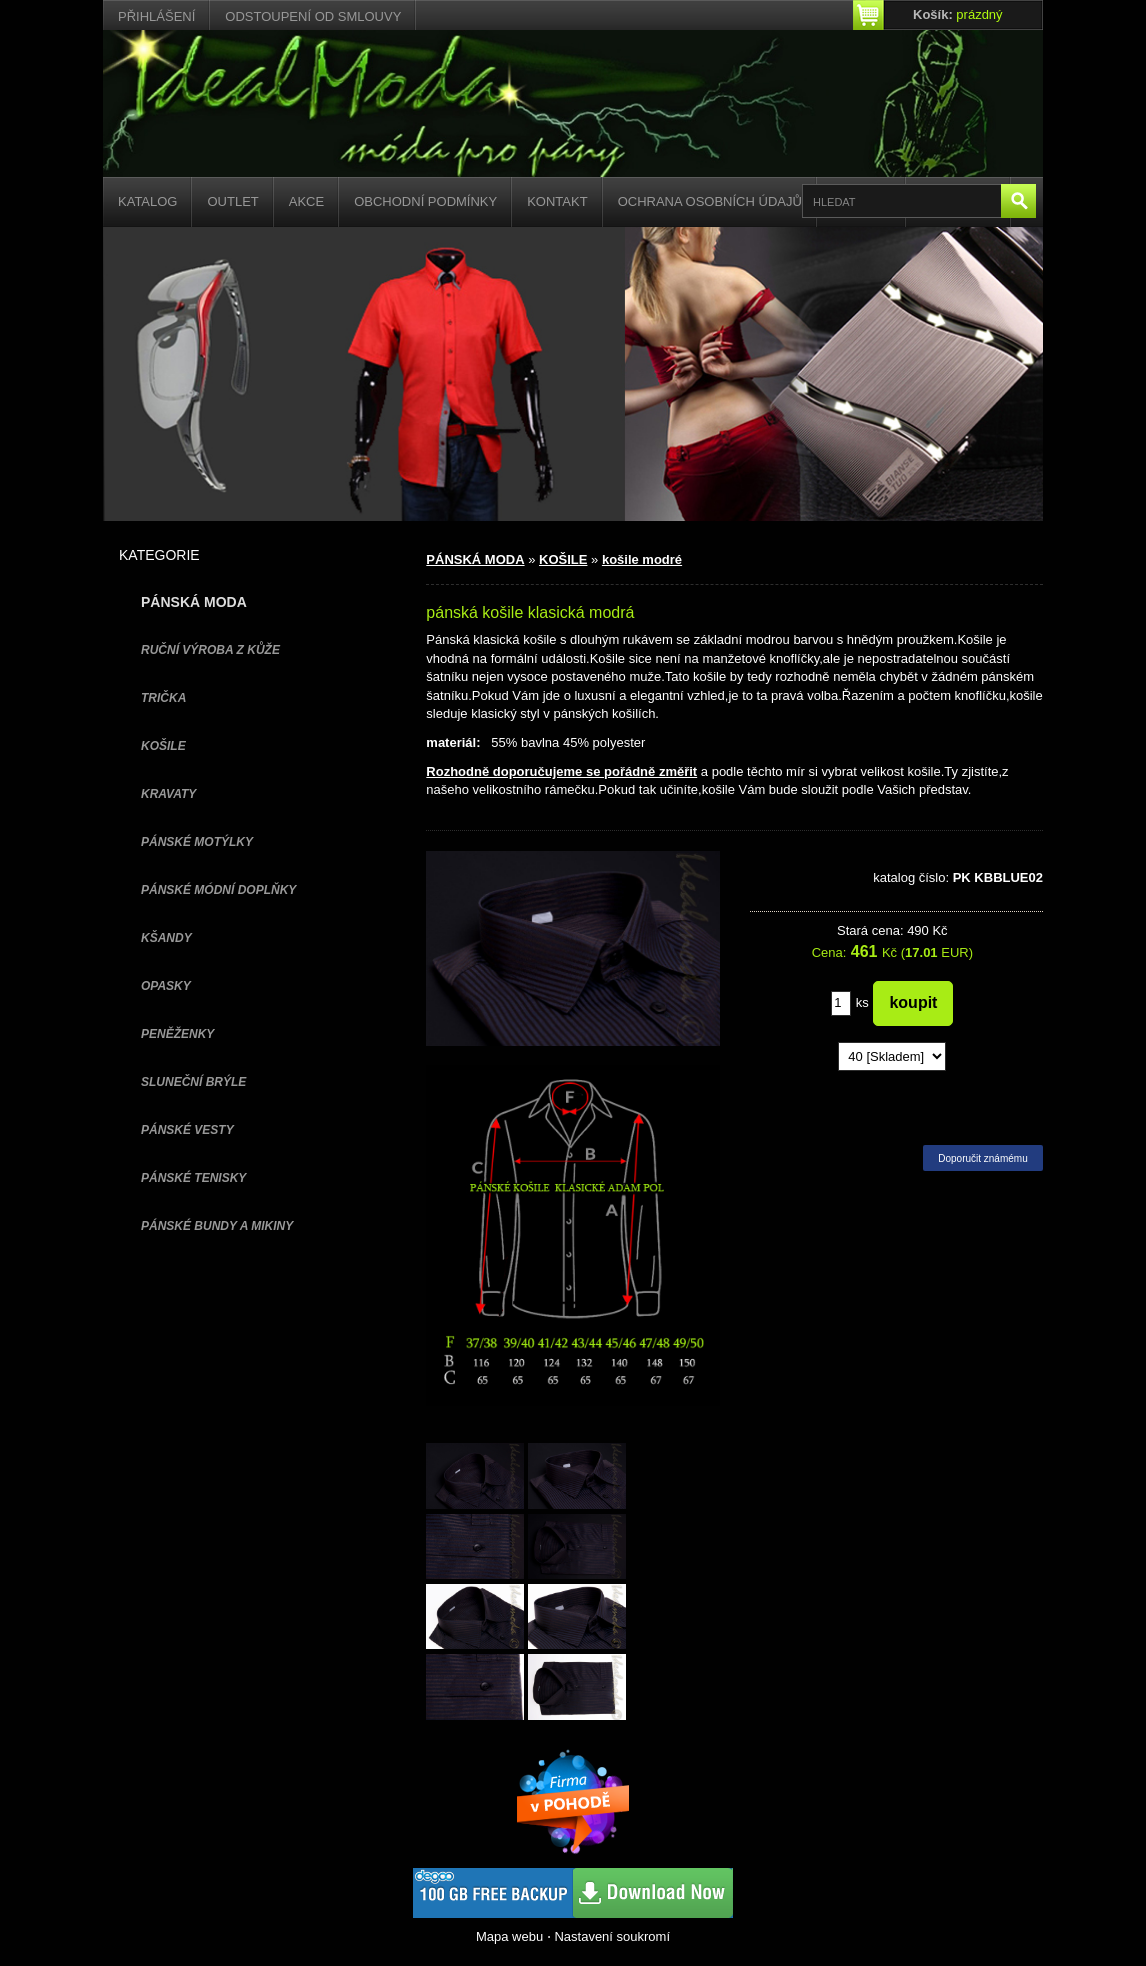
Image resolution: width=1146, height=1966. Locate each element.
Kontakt (557, 201)
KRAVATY (168, 794)
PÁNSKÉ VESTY (187, 1130)
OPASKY (166, 986)
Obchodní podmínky (425, 201)
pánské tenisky (193, 1178)
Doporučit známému (982, 1158)
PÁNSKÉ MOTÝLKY (197, 842)
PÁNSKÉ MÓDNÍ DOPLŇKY (218, 890)
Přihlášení (156, 16)
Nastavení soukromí (612, 1936)
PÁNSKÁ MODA (475, 559)
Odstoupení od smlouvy (313, 16)
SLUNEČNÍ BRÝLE (193, 1082)
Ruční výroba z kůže (210, 650)
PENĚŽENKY (177, 1034)
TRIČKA (163, 698)
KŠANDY (166, 938)
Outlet (232, 201)
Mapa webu (509, 1936)
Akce (306, 201)
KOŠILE (163, 746)
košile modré (642, 559)
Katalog (147, 201)
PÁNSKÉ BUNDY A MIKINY (217, 1226)
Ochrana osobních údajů (710, 201)
